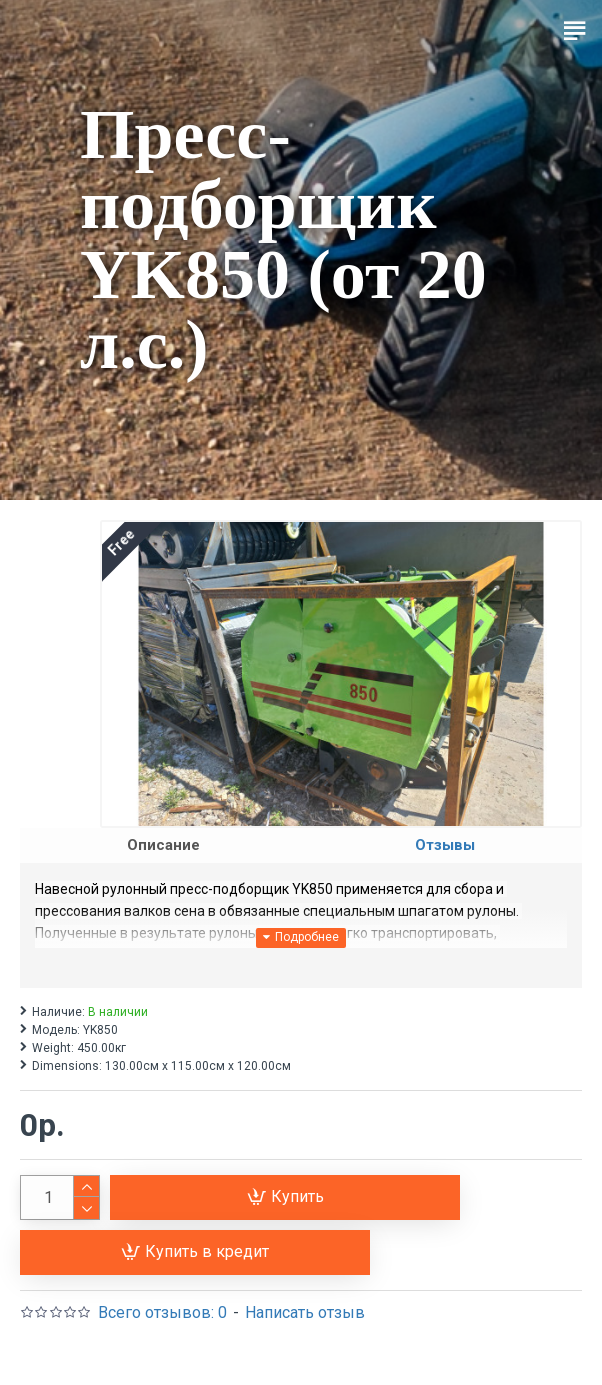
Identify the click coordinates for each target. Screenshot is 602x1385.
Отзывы (445, 845)
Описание (163, 845)
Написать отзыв (305, 1312)
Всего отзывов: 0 (162, 1312)
